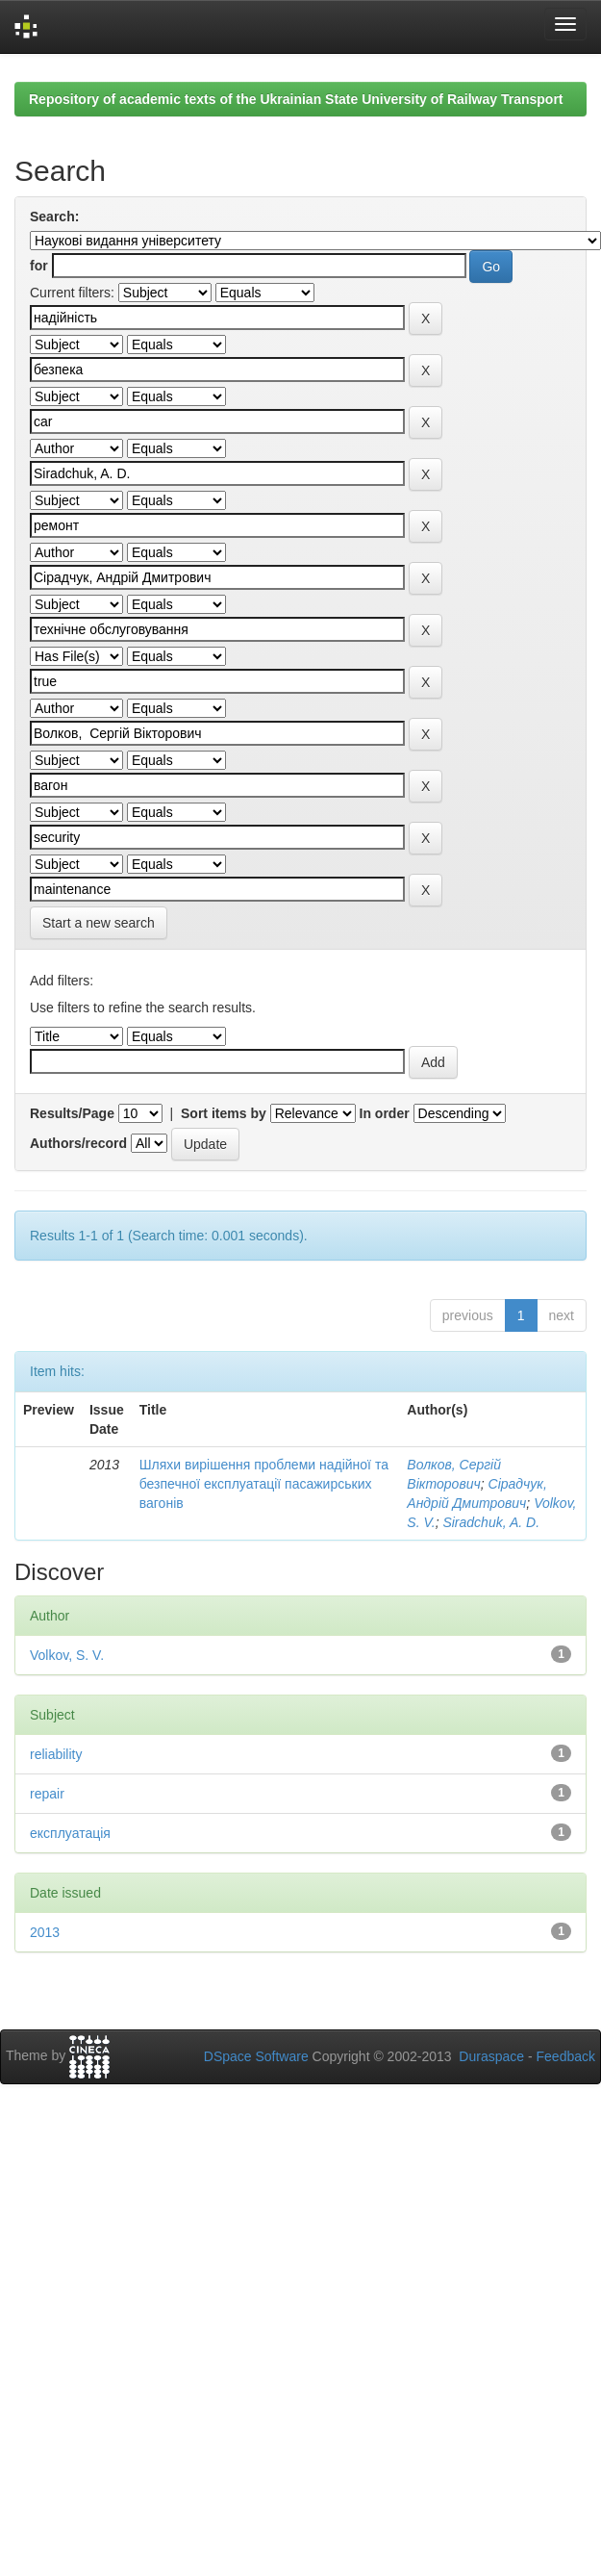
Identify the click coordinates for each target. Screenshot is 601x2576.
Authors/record (78, 1143)
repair (47, 1793)
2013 (45, 1932)
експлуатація (70, 1833)
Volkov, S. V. (67, 1655)
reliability (56, 1754)
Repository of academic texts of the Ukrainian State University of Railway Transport (296, 99)
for (39, 265)
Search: (54, 216)
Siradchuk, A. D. (490, 1522)
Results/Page (72, 1113)
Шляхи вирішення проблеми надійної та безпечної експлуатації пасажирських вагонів (263, 1484)
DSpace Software (256, 2056)
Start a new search (98, 923)
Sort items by (223, 1113)
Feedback (566, 2056)
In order (385, 1113)
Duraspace (491, 2056)
